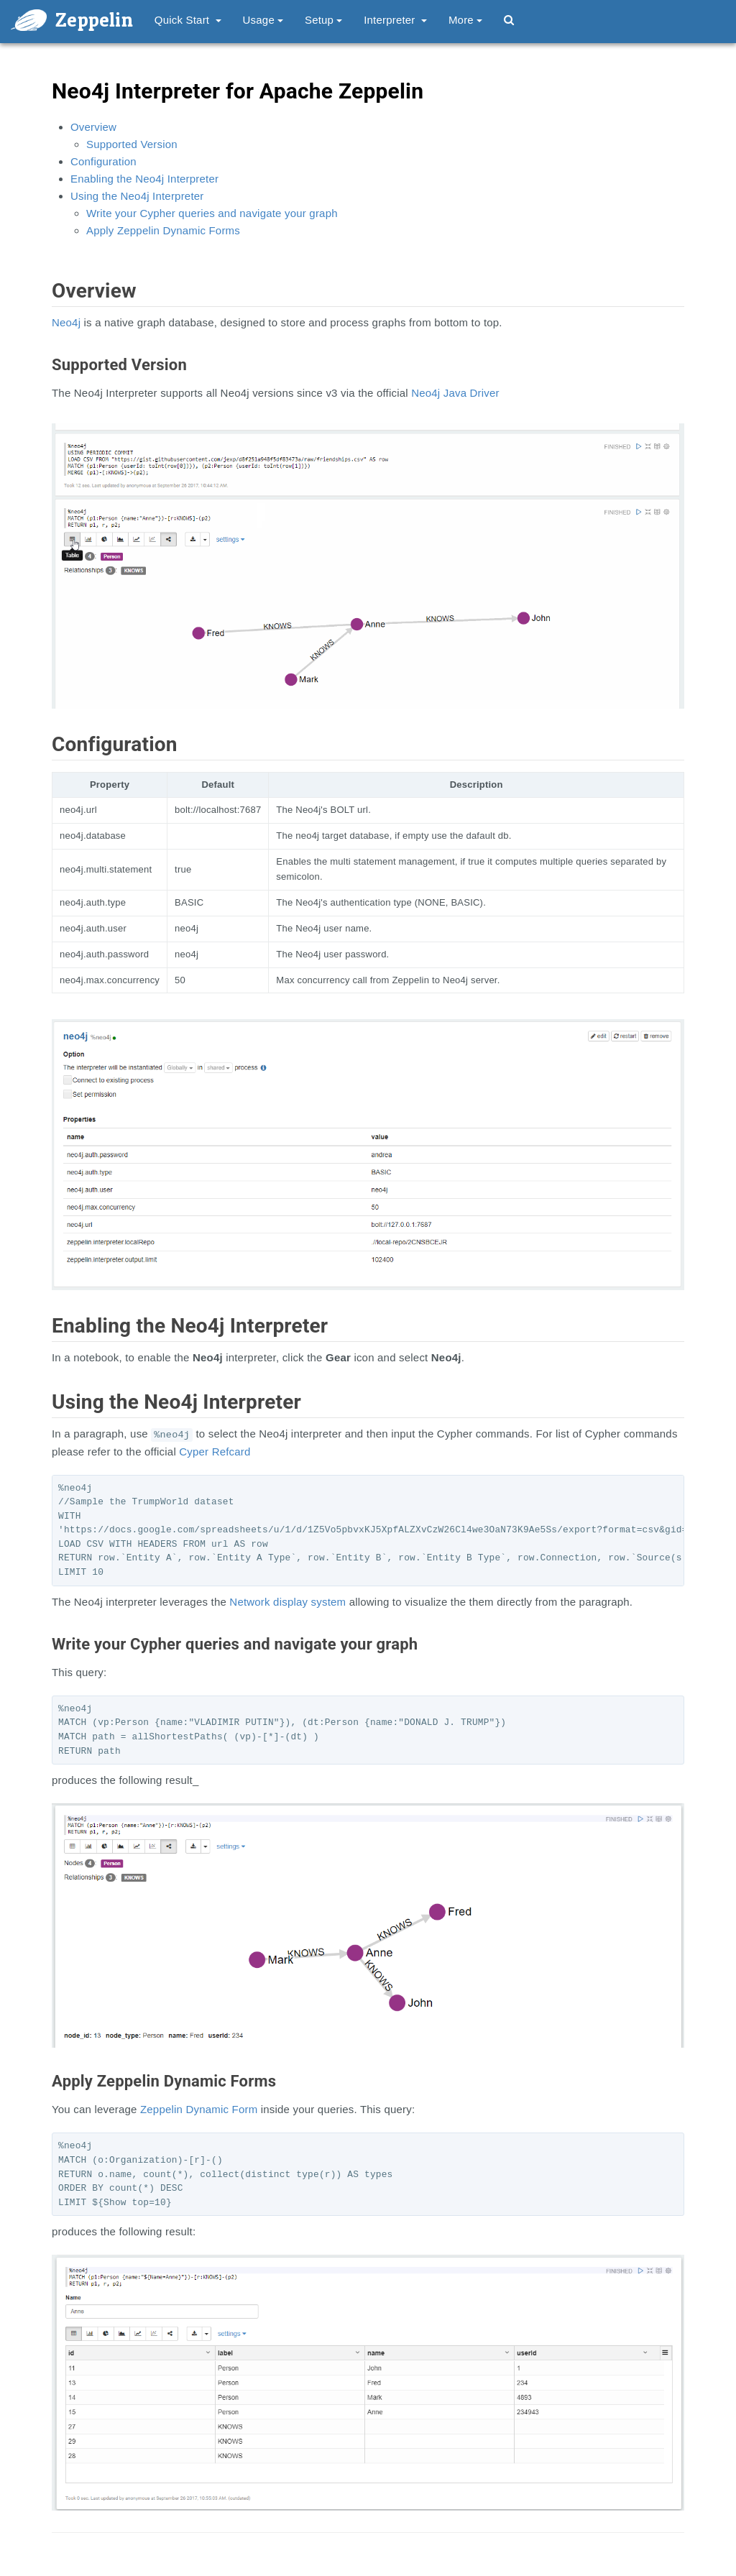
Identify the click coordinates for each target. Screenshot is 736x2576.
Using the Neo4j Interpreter (137, 196)
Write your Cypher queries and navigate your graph (212, 213)
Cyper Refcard (214, 1451)
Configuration (103, 161)
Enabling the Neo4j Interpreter (144, 178)
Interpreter (395, 20)
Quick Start (188, 20)
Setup (323, 20)
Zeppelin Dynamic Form (198, 2109)
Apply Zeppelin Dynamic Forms (163, 230)
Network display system (287, 1602)
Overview (93, 127)
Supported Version (132, 144)
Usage (263, 20)
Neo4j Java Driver (455, 393)
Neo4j (66, 322)
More (465, 20)
